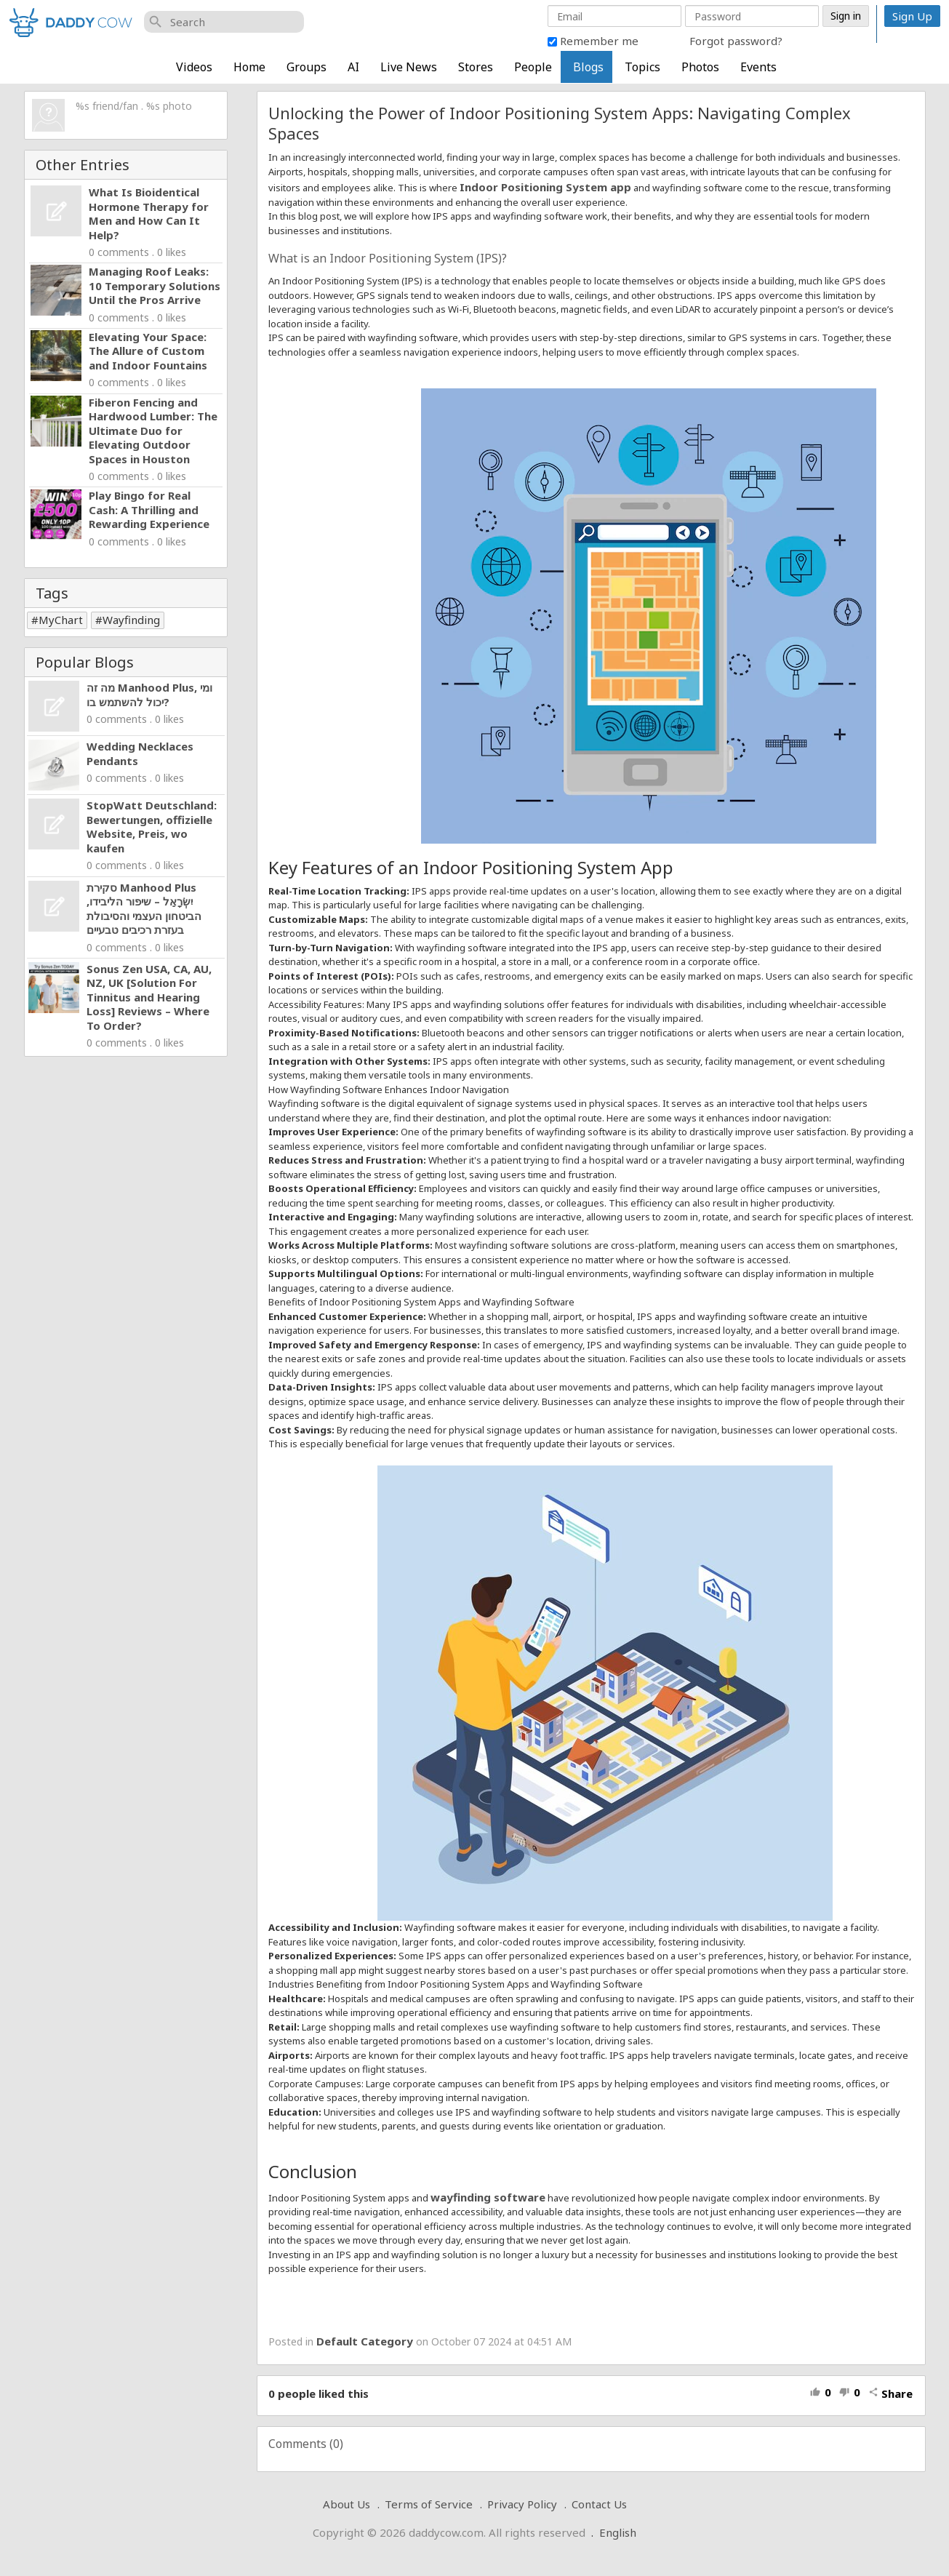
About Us (346, 2504)
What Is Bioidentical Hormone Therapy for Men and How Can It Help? (149, 213)
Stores (475, 67)
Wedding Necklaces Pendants (140, 753)
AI (353, 67)
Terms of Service (429, 2504)
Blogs (588, 67)
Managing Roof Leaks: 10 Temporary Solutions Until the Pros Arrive (154, 285)
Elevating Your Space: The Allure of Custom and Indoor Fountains (148, 350)
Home (249, 67)
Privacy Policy (522, 2504)
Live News (408, 67)
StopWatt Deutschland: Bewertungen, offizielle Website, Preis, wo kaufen (152, 826)
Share (890, 2393)
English (617, 2532)
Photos (700, 67)
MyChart (61, 619)
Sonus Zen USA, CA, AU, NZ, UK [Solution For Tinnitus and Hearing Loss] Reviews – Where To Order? (149, 997)
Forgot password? (735, 40)
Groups (307, 67)
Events (758, 67)
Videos (194, 67)
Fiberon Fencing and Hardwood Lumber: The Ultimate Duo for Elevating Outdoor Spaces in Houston (153, 430)
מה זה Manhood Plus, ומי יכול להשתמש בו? (149, 694)
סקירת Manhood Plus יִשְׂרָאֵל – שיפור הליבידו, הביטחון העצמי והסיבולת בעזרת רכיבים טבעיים (144, 908)
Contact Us (599, 2504)
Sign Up (912, 16)
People (533, 67)
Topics (642, 67)
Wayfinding (131, 619)
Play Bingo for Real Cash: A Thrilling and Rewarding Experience (149, 509)
